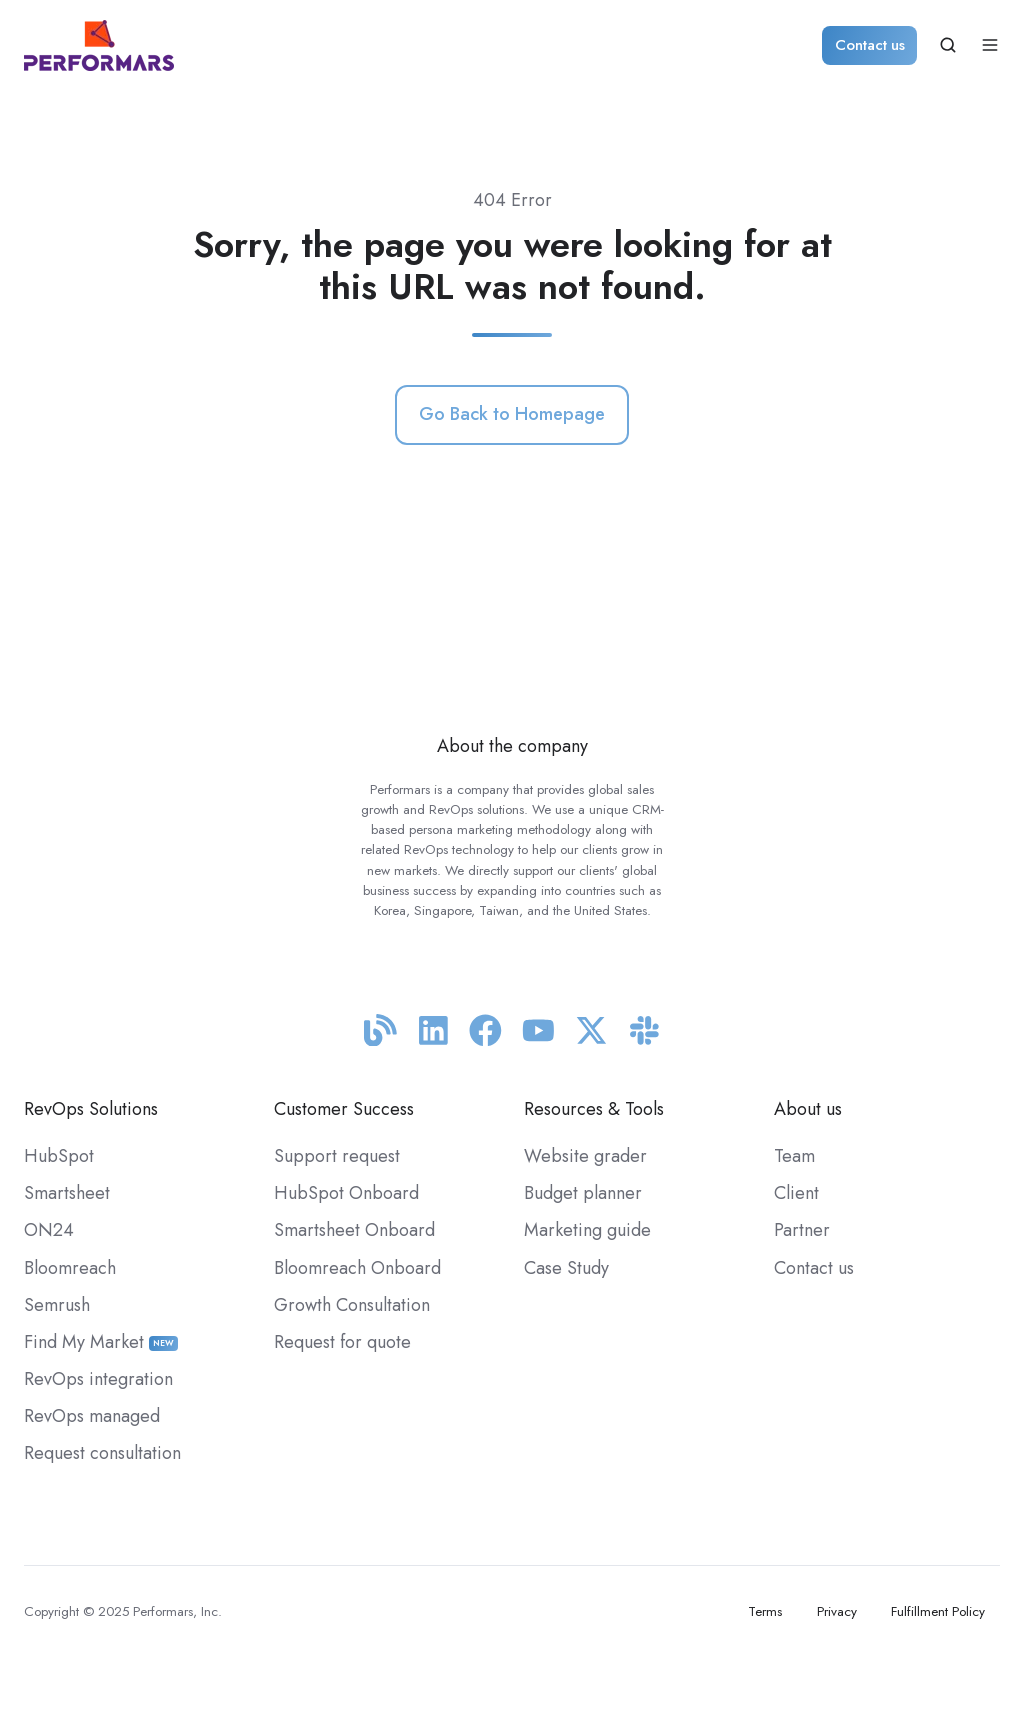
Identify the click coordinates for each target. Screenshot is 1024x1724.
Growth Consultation (352, 1305)
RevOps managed (92, 1416)
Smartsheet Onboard (354, 1230)
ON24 (49, 1230)
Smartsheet (67, 1193)
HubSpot (59, 1156)
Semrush (57, 1305)
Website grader (585, 1156)
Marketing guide (587, 1230)
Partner (802, 1230)
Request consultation (102, 1453)
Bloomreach (70, 1268)
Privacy (837, 1611)
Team (794, 1156)
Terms (765, 1611)
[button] (948, 45)
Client (796, 1193)
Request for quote (342, 1342)
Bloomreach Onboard (357, 1268)
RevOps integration (98, 1379)
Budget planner (583, 1193)
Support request (337, 1156)
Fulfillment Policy (938, 1611)
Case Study (566, 1268)
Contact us (870, 45)
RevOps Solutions (91, 1109)
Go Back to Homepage (512, 414)
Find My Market (101, 1342)
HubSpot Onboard (346, 1193)
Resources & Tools (594, 1109)
